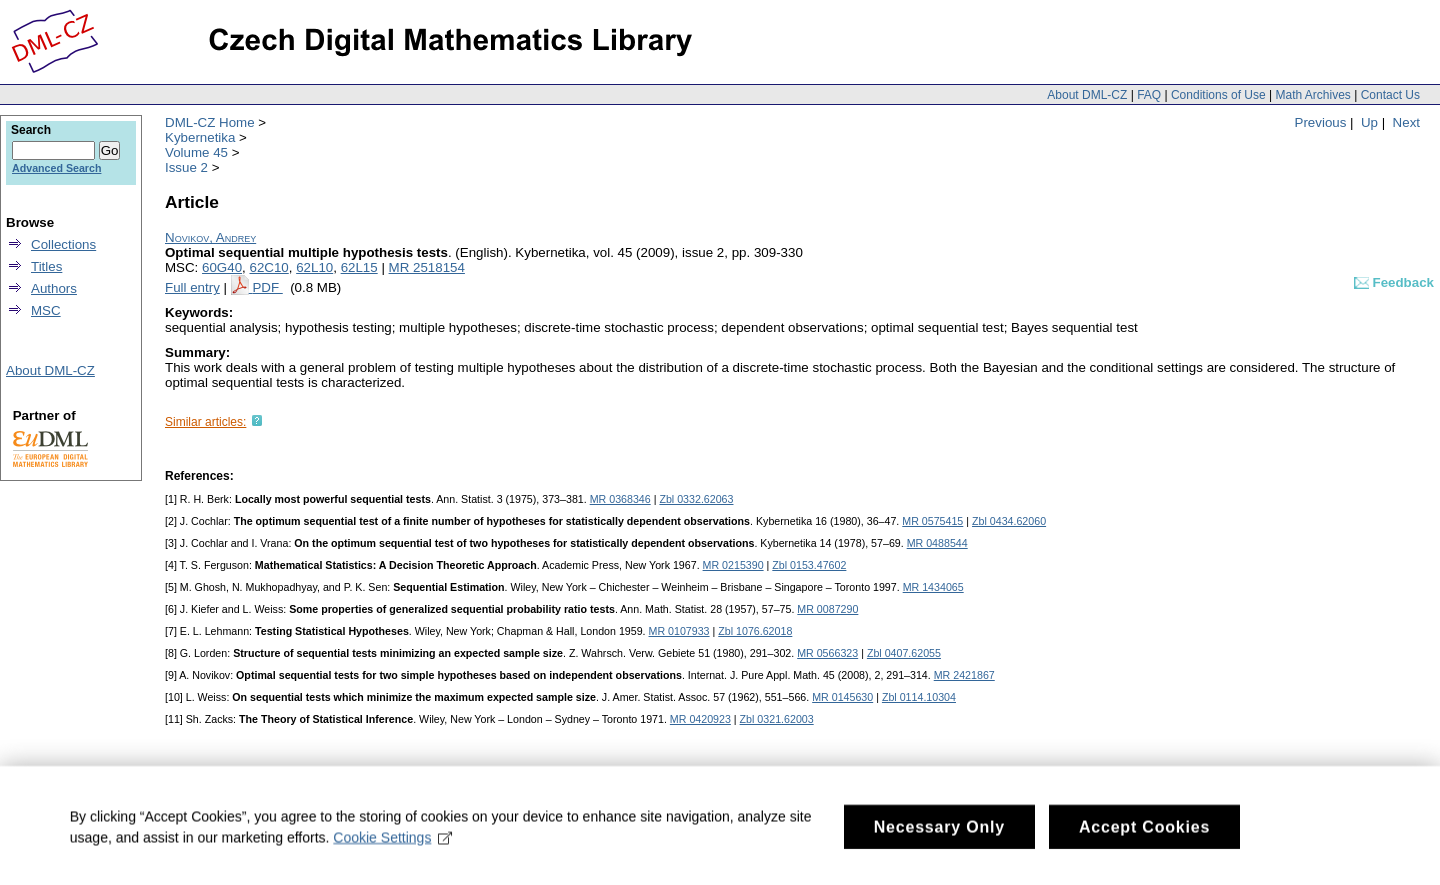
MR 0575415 (932, 521)
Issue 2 (186, 167)
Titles (46, 266)
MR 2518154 (427, 267)
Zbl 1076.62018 (755, 631)
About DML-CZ (1087, 95)
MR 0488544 (937, 543)
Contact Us (1390, 95)
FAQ (1149, 95)
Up (1369, 122)
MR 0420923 (700, 719)
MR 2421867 (964, 675)
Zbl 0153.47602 (809, 565)
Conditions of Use (1218, 95)
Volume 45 (196, 152)
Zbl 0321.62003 (777, 719)
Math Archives (1312, 95)
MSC (46, 310)
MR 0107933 (679, 631)
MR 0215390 (733, 565)
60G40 (222, 267)
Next (1406, 122)
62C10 (268, 267)
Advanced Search (56, 168)
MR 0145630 (842, 697)
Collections (63, 244)
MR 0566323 (827, 653)
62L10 (314, 267)
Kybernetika (200, 137)
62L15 (359, 267)
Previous (1321, 122)
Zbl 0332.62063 (696, 499)
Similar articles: (205, 422)
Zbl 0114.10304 (919, 697)
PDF (267, 287)
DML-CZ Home (210, 122)
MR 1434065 (933, 587)
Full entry (192, 287)
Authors (54, 288)
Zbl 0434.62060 (1009, 521)
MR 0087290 (827, 609)
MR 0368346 (620, 499)
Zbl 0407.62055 (904, 653)
